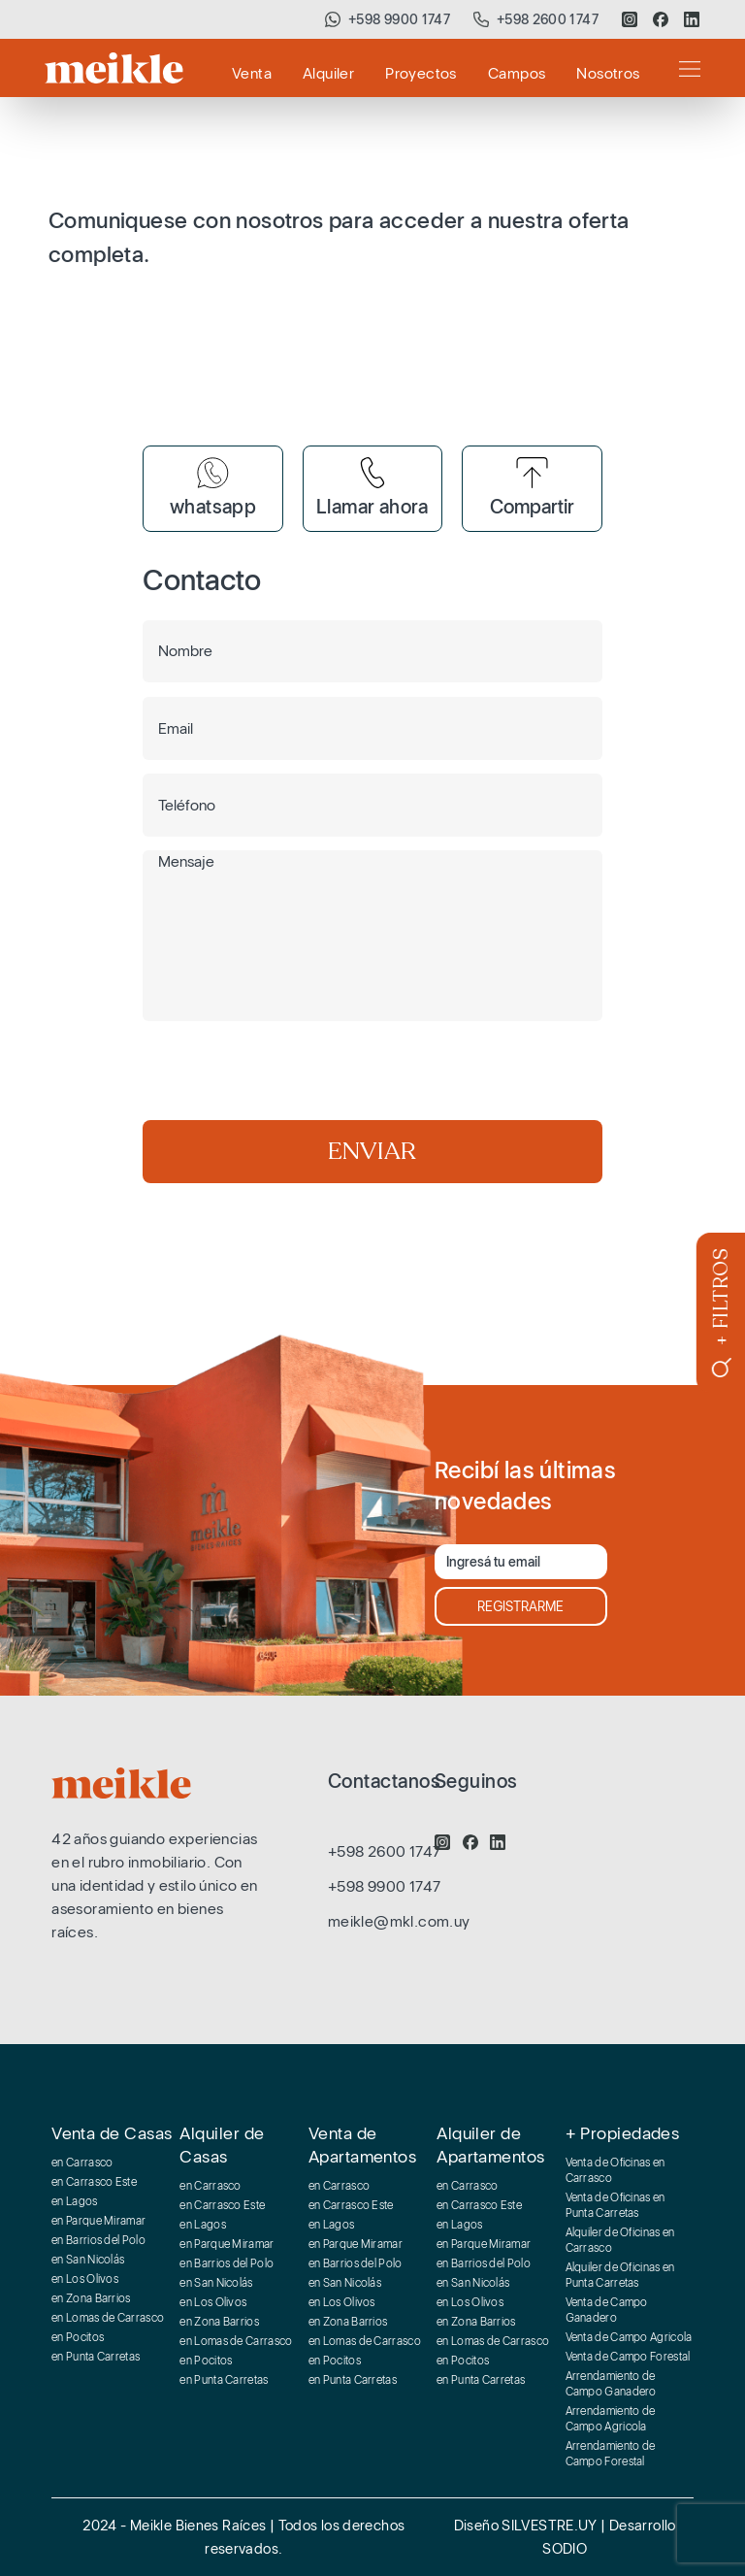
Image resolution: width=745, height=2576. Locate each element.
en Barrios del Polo (98, 2240)
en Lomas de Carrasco (107, 2318)
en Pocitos (77, 2337)
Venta (252, 73)
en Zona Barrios (91, 2298)
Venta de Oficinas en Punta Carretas (615, 2205)
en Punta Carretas (95, 2356)
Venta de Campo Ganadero (607, 2310)
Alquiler (328, 73)
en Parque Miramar (98, 2221)
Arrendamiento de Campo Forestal (611, 2453)
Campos (516, 73)
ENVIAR (372, 1151)
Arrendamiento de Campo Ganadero (611, 2383)
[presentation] (290, 1073)
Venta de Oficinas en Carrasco (615, 2170)
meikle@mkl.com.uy (399, 1921)
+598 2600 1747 (548, 19)
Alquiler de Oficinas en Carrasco (620, 2240)
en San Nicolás (87, 2259)
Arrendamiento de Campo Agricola (611, 2418)
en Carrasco (82, 2162)
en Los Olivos (84, 2279)
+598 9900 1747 (399, 19)
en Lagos (74, 2201)
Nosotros (607, 73)
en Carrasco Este (94, 2182)
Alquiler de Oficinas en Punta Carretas (620, 2275)
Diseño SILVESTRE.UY (527, 2525)
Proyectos (421, 73)
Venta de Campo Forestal (628, 2356)
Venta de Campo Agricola (629, 2337)
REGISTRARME (520, 1606)
